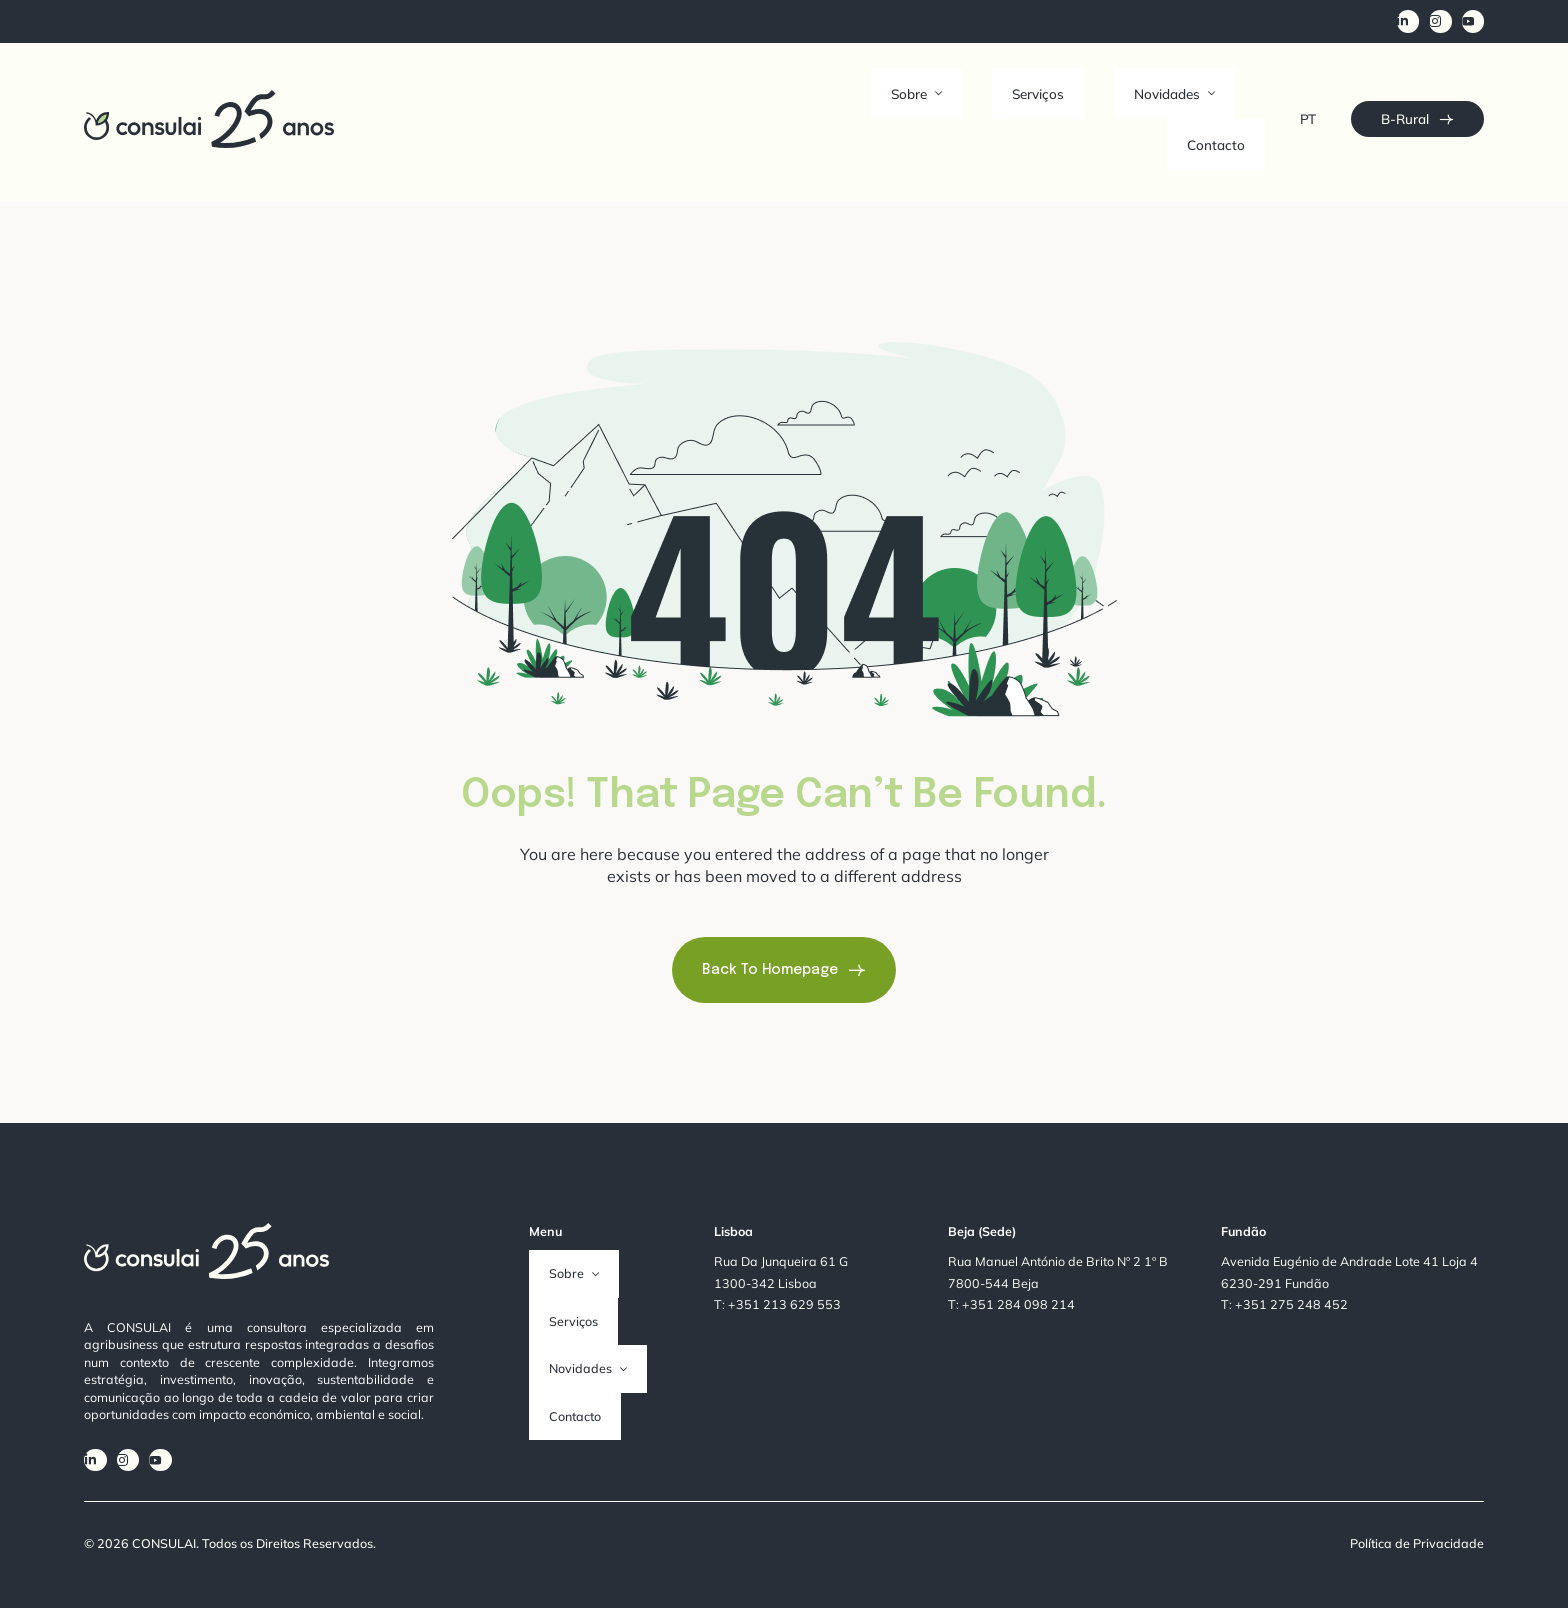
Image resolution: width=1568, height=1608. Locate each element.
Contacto (1236, 95)
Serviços (1040, 95)
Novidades (1136, 95)
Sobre (958, 95)
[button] (958, 96)
